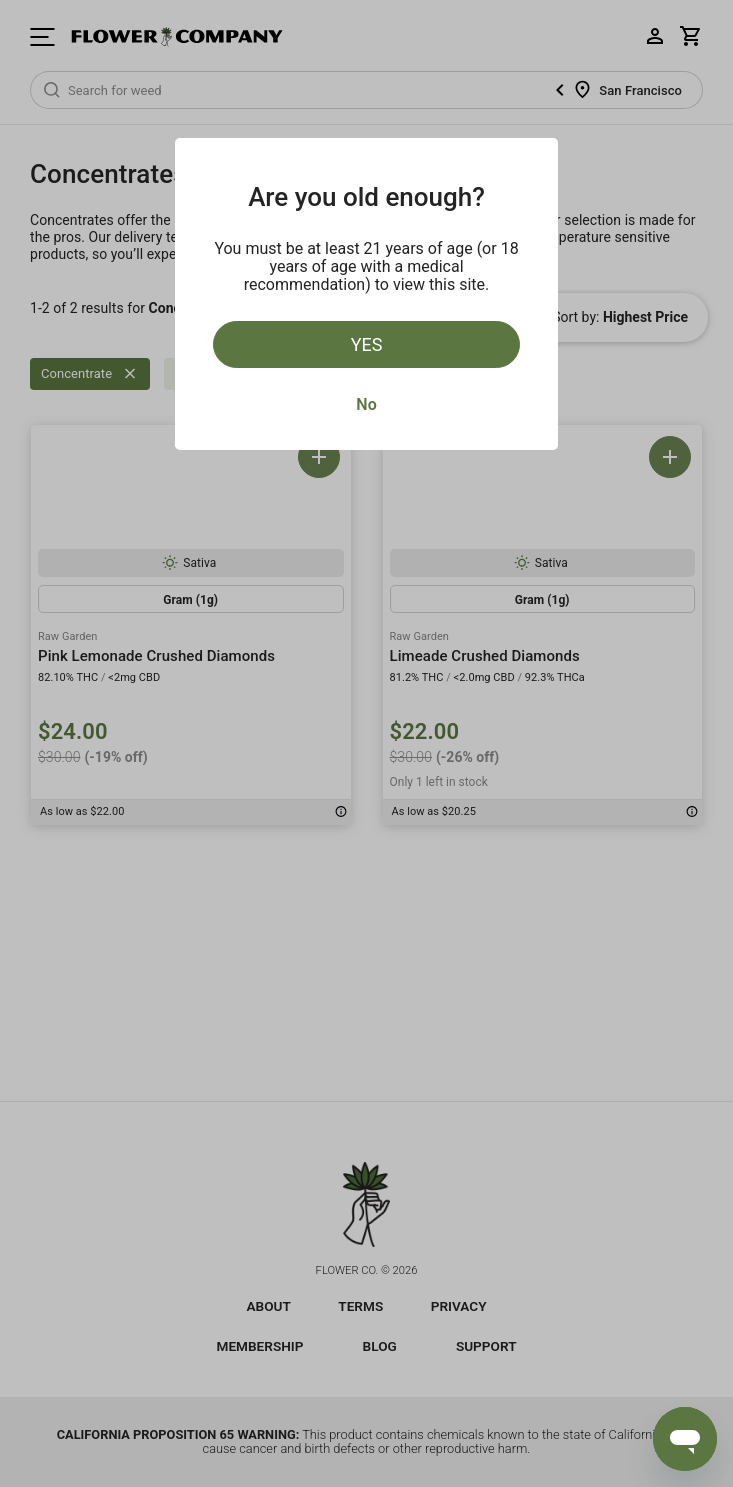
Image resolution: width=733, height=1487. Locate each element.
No (366, 404)
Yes (367, 344)
